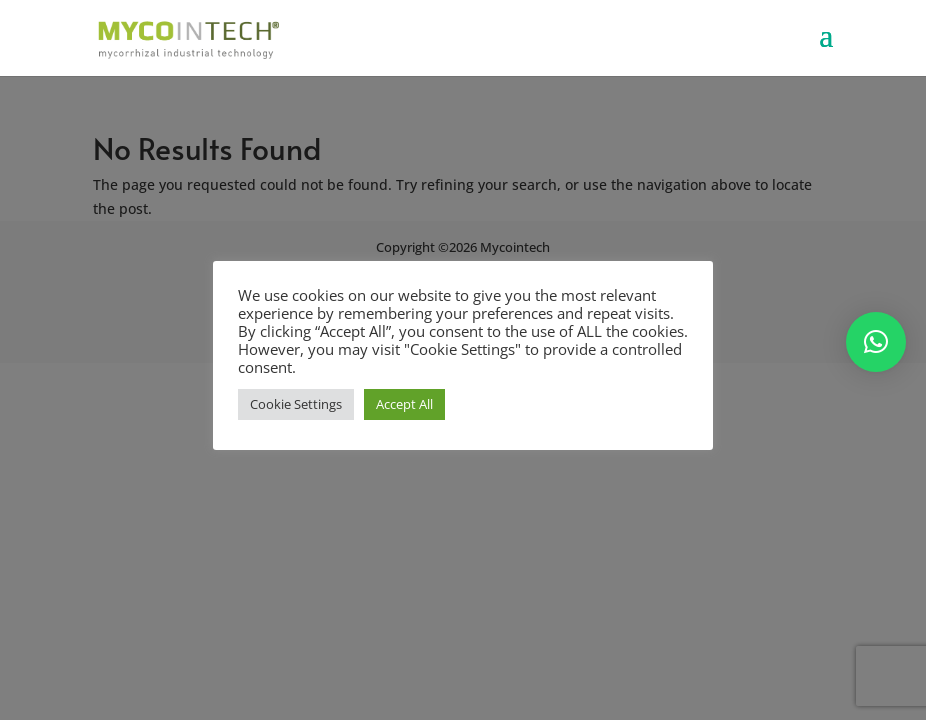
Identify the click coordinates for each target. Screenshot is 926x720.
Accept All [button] (404, 404)
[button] (876, 342)
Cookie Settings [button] (296, 404)
